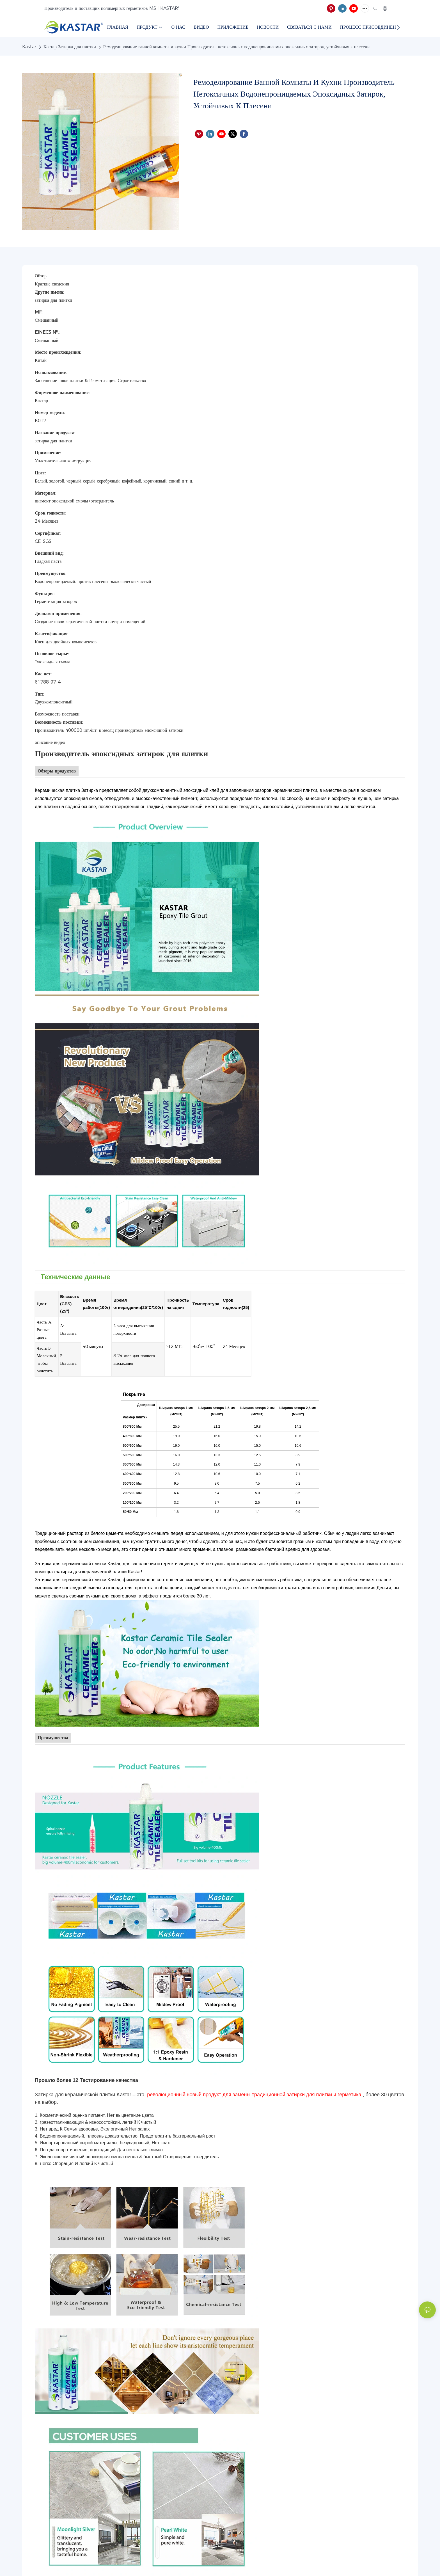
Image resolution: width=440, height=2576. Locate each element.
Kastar (29, 46)
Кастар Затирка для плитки (69, 46)
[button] (398, 27)
